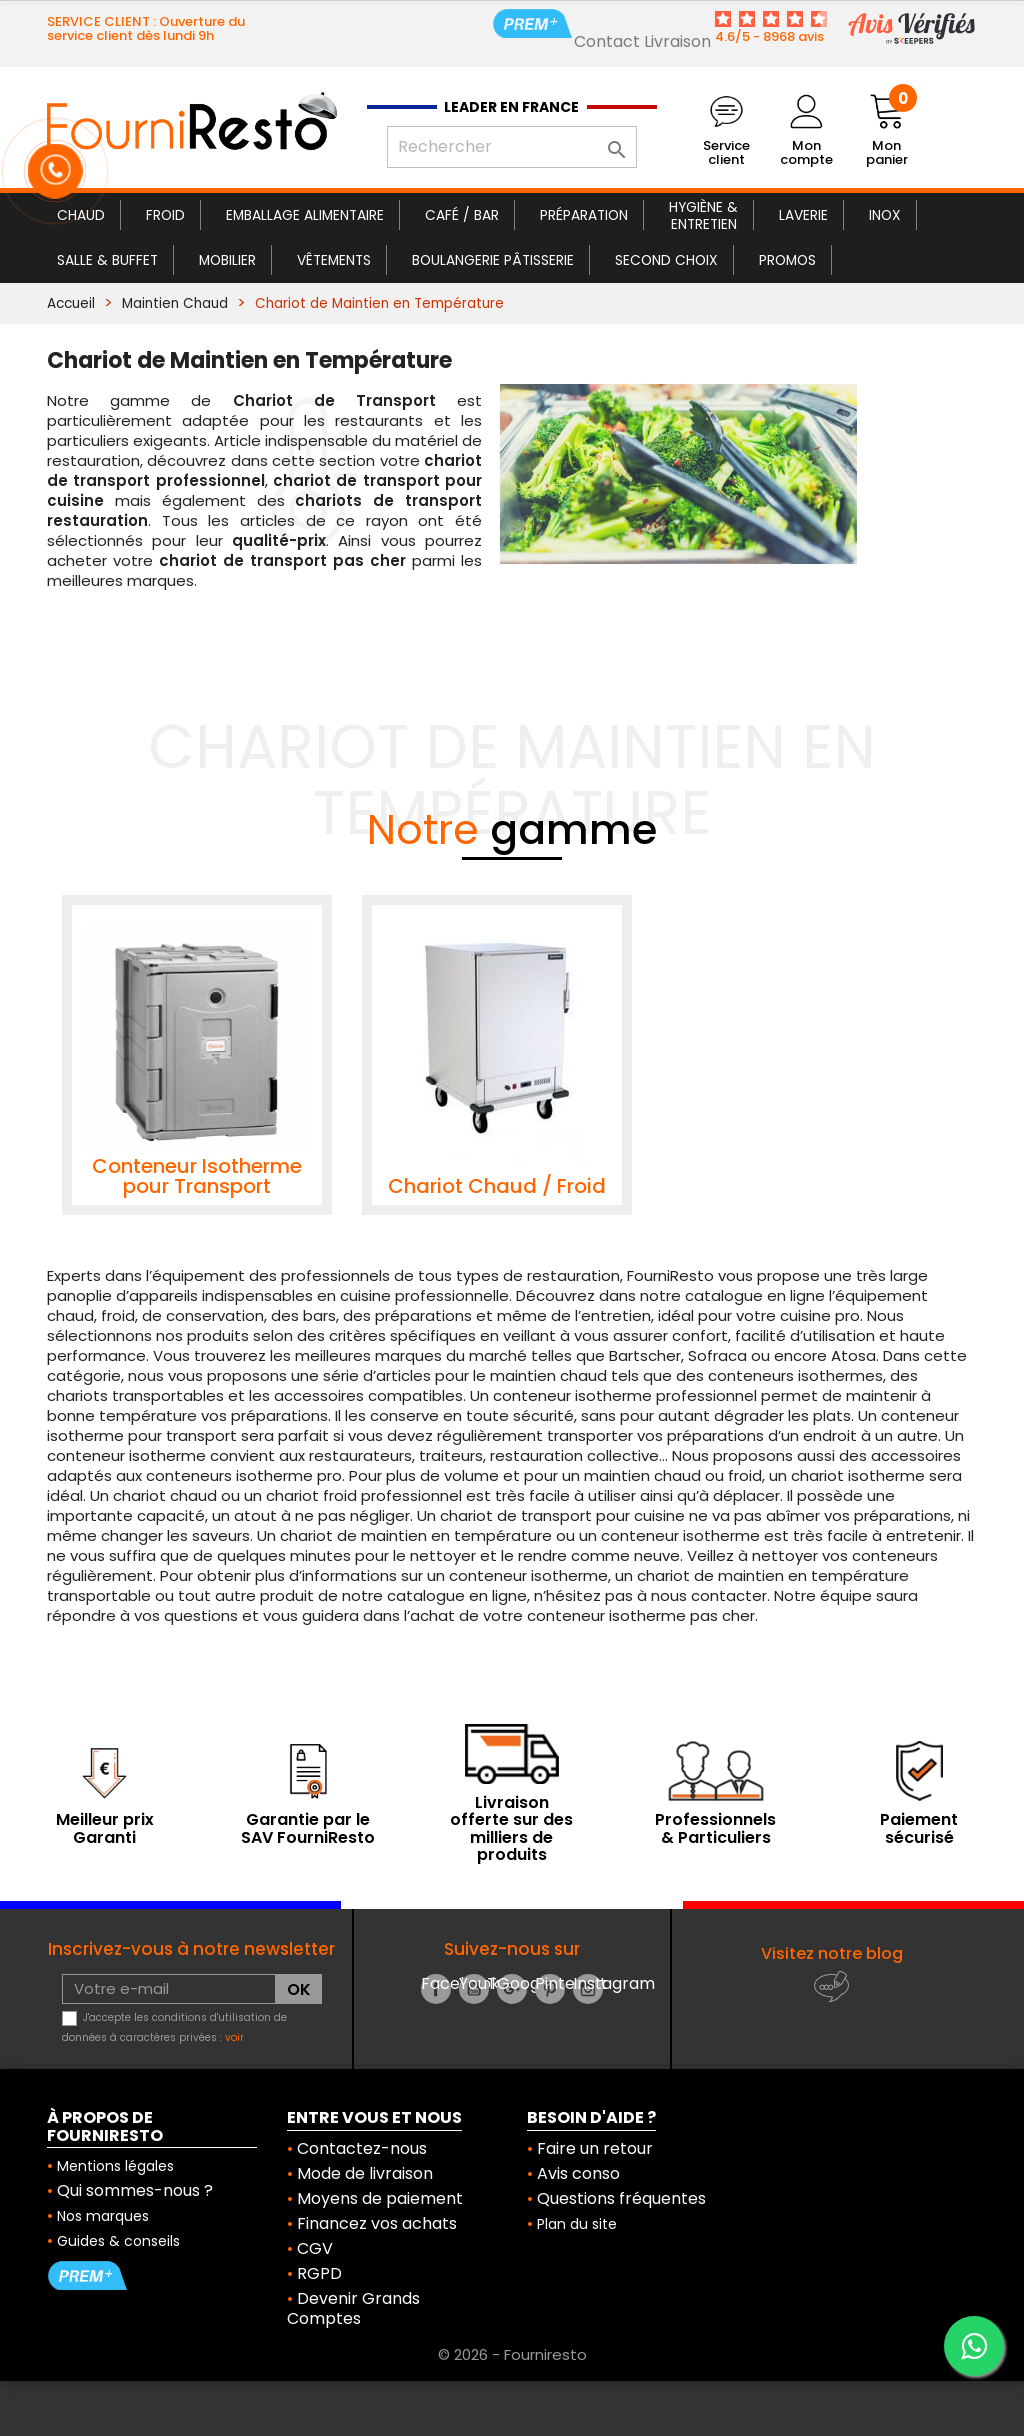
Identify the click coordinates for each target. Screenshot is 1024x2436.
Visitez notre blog (832, 1953)
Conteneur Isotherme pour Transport (197, 1176)
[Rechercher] (512, 147)
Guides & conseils (118, 2241)
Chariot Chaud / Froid (497, 1186)
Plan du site (577, 2224)
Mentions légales (115, 2166)
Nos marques (103, 2216)
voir (234, 2037)
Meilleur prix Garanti (105, 1828)
